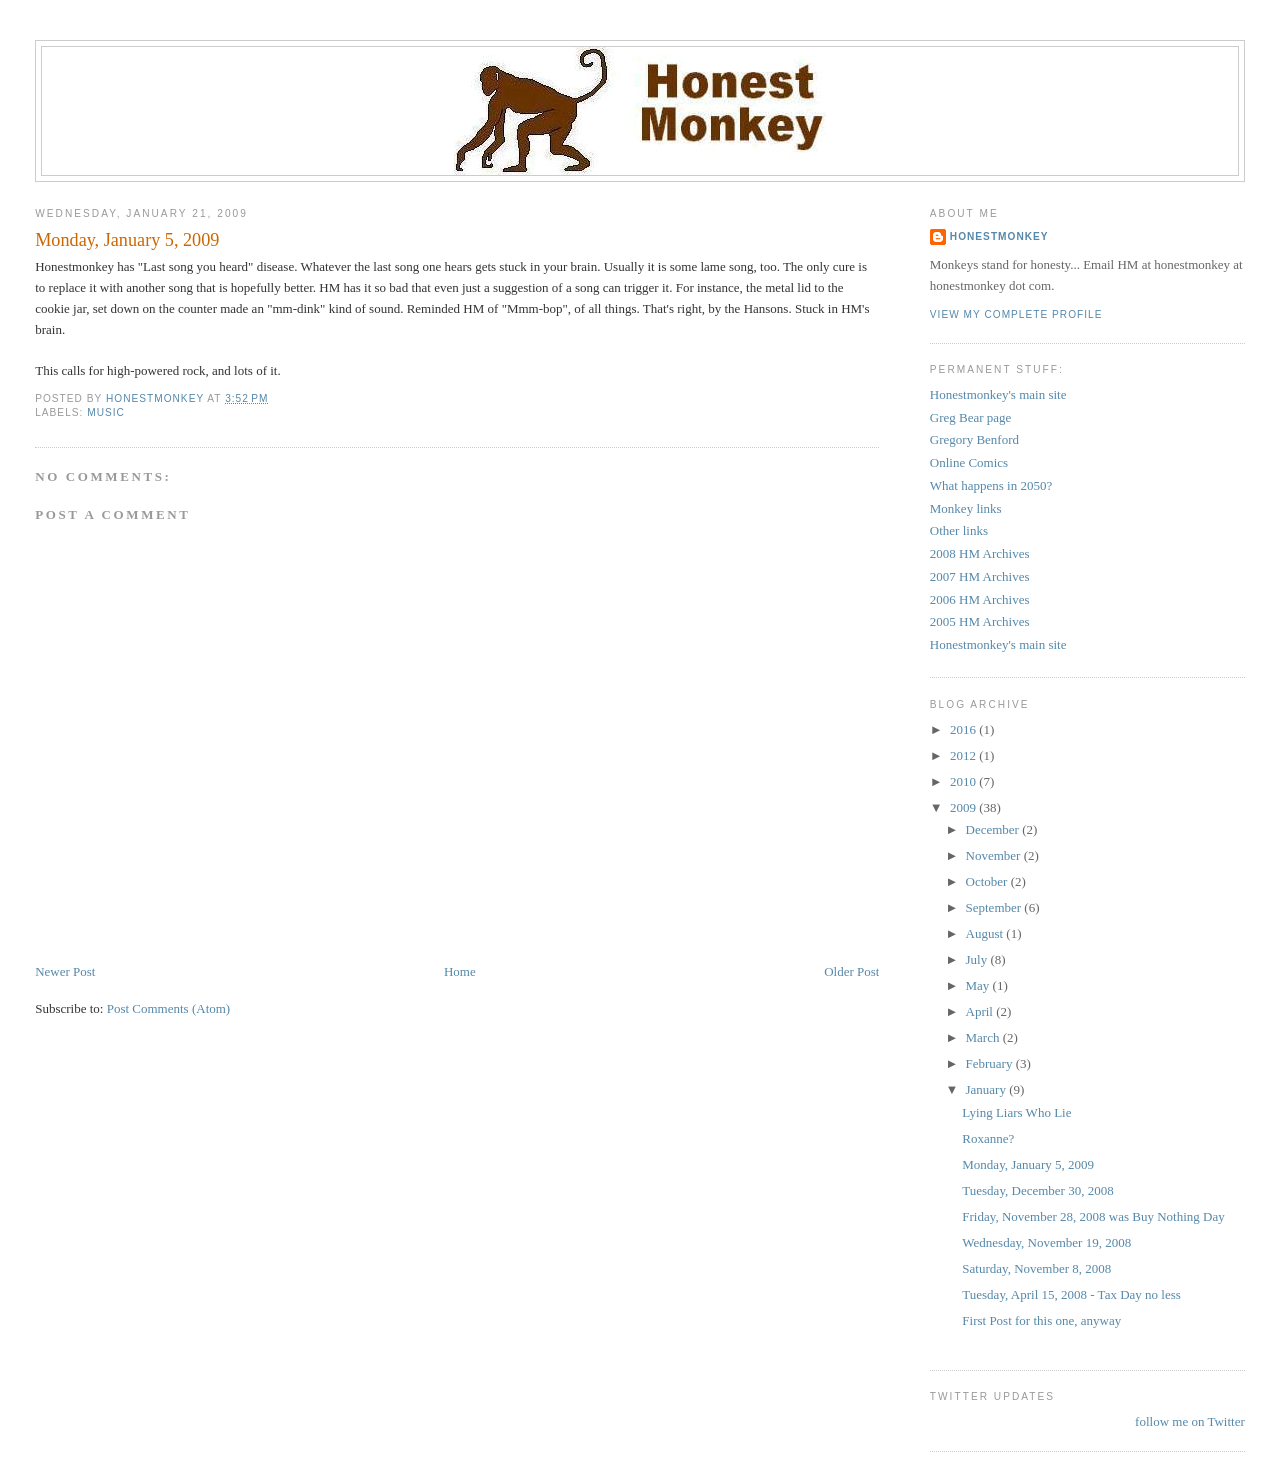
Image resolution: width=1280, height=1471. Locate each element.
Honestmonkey (999, 236)
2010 (964, 781)
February (991, 1063)
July (978, 959)
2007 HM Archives (980, 576)
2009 (964, 807)
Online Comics (969, 462)
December (994, 829)
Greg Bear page (971, 417)
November (995, 855)
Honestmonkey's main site (998, 394)
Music (106, 412)
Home (460, 971)
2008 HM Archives (980, 553)
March (984, 1037)
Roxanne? (988, 1138)
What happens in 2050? (991, 485)
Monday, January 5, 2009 (1028, 1164)
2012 (964, 755)
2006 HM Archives (980, 599)
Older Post (851, 971)
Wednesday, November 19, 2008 (1046, 1242)
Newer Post (65, 971)
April (981, 1011)
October (988, 881)
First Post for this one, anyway (1041, 1320)
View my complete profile (1016, 314)
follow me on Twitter (1190, 1421)
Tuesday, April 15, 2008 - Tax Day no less (1071, 1294)
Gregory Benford (974, 439)
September (995, 907)
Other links (959, 530)
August (986, 933)
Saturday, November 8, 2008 (1036, 1268)
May (979, 985)
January (988, 1089)
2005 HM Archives (980, 621)
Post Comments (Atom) (169, 1008)
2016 (964, 729)
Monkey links (966, 508)
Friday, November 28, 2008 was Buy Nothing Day (1093, 1216)
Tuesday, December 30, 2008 (1037, 1190)
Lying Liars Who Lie (1016, 1112)
